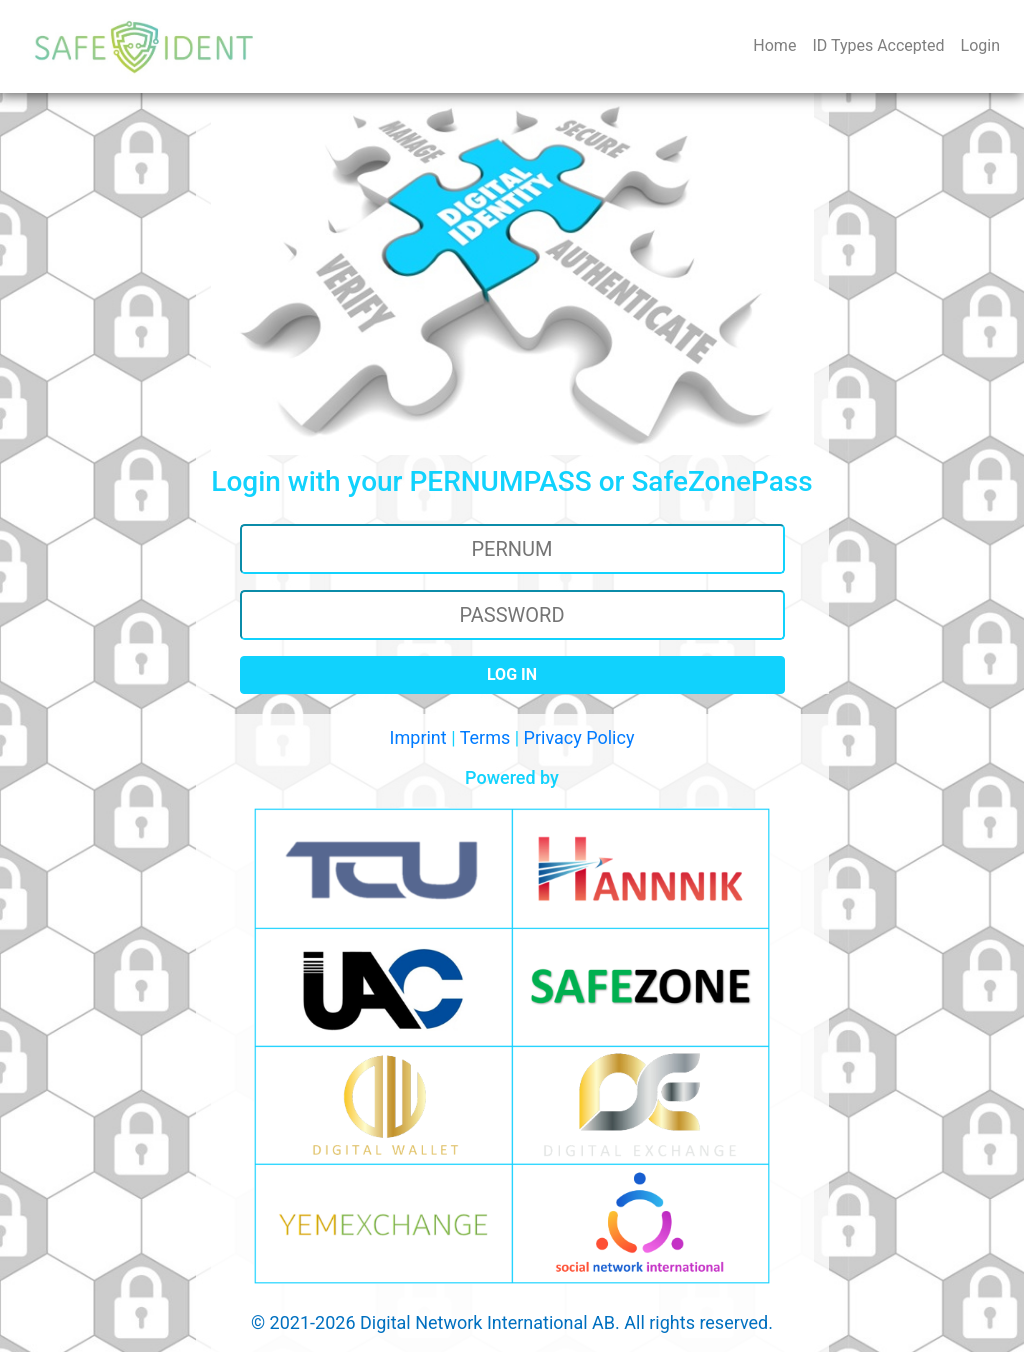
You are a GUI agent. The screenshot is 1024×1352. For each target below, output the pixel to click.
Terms (485, 737)
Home (778, 44)
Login (980, 45)
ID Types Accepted (878, 45)
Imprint (418, 737)
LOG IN (512, 674)
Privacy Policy (579, 737)
